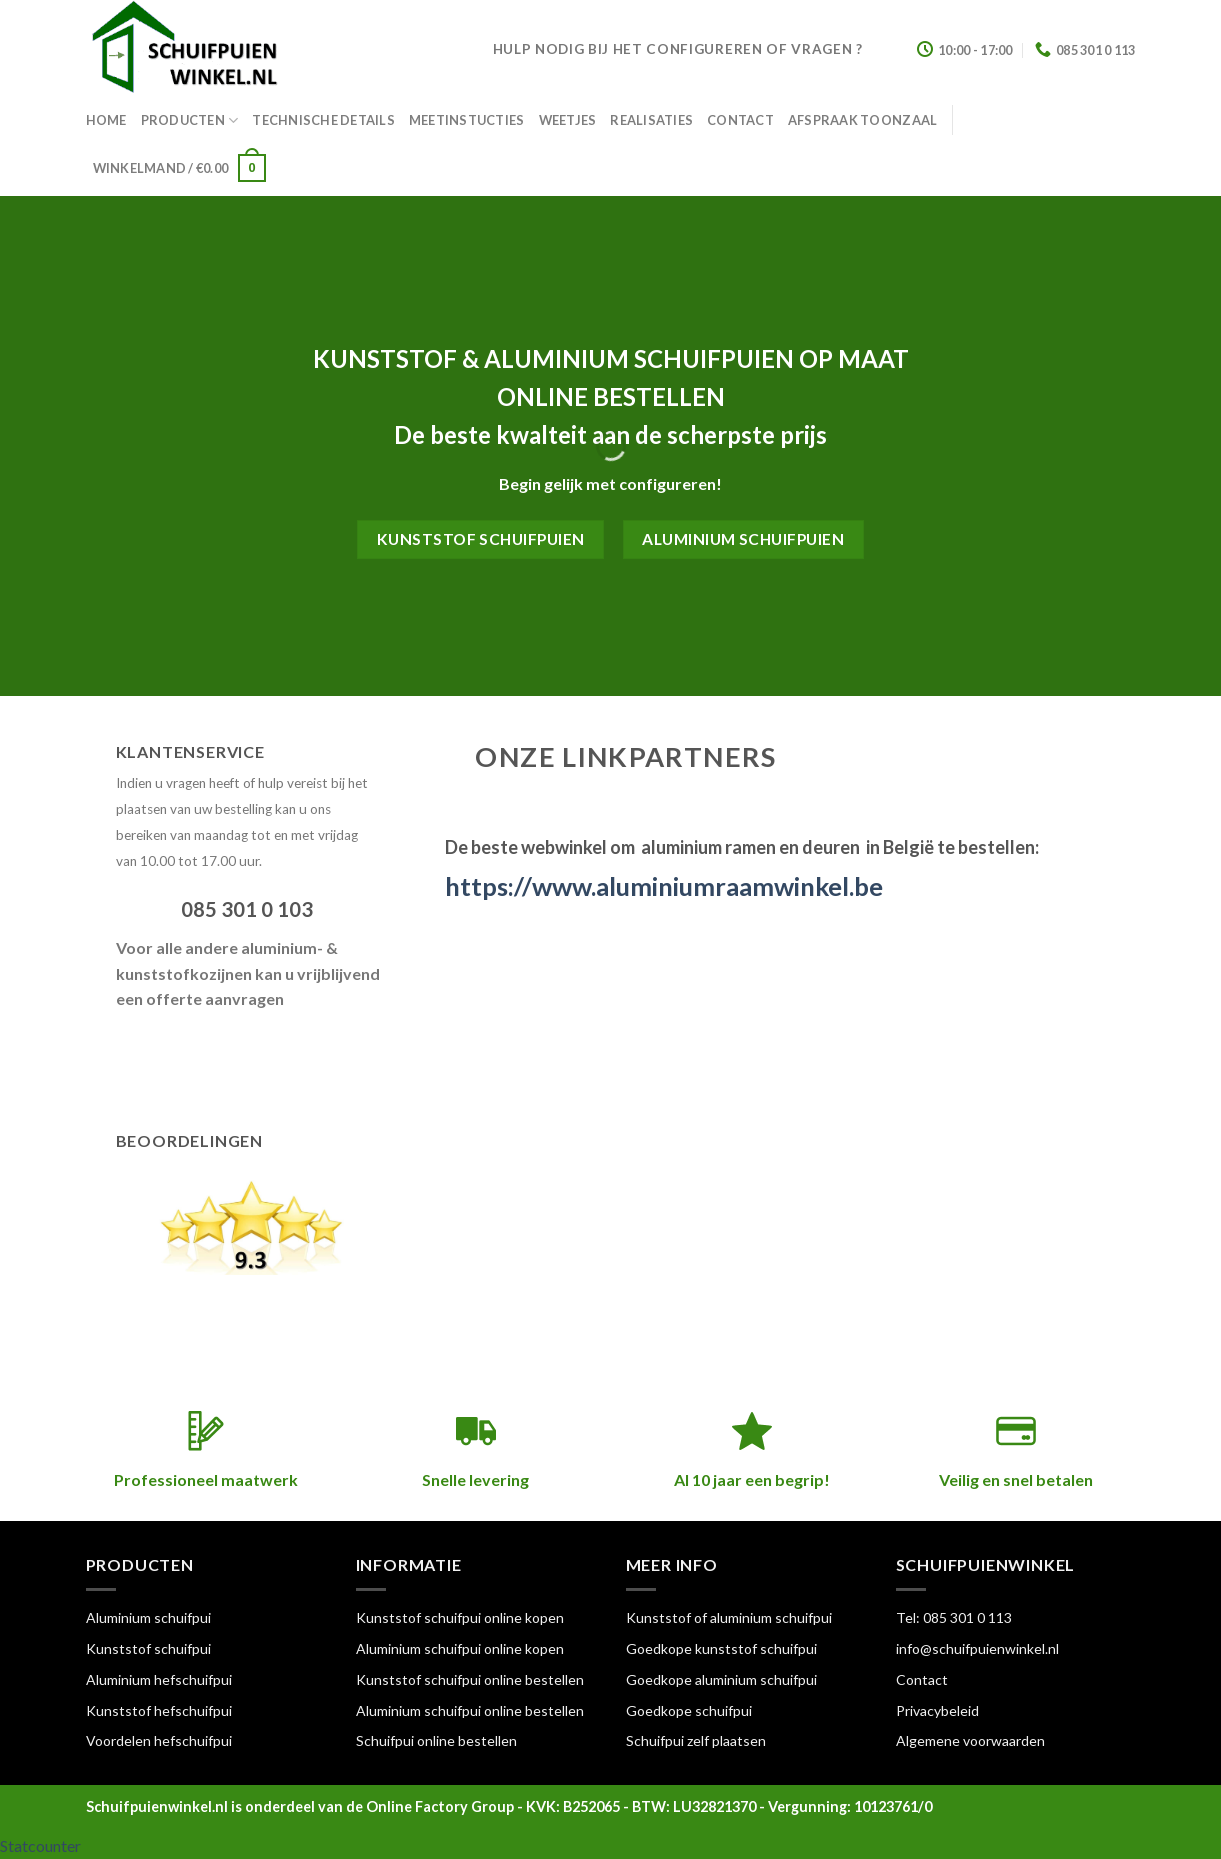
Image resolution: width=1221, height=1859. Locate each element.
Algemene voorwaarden (970, 1740)
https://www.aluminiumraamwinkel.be (664, 886)
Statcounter (40, 1845)
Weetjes (568, 120)
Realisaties (651, 120)
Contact (740, 120)
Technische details (323, 120)
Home (106, 120)
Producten (190, 120)
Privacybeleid (937, 1710)
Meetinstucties (467, 120)
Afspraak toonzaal (862, 120)
